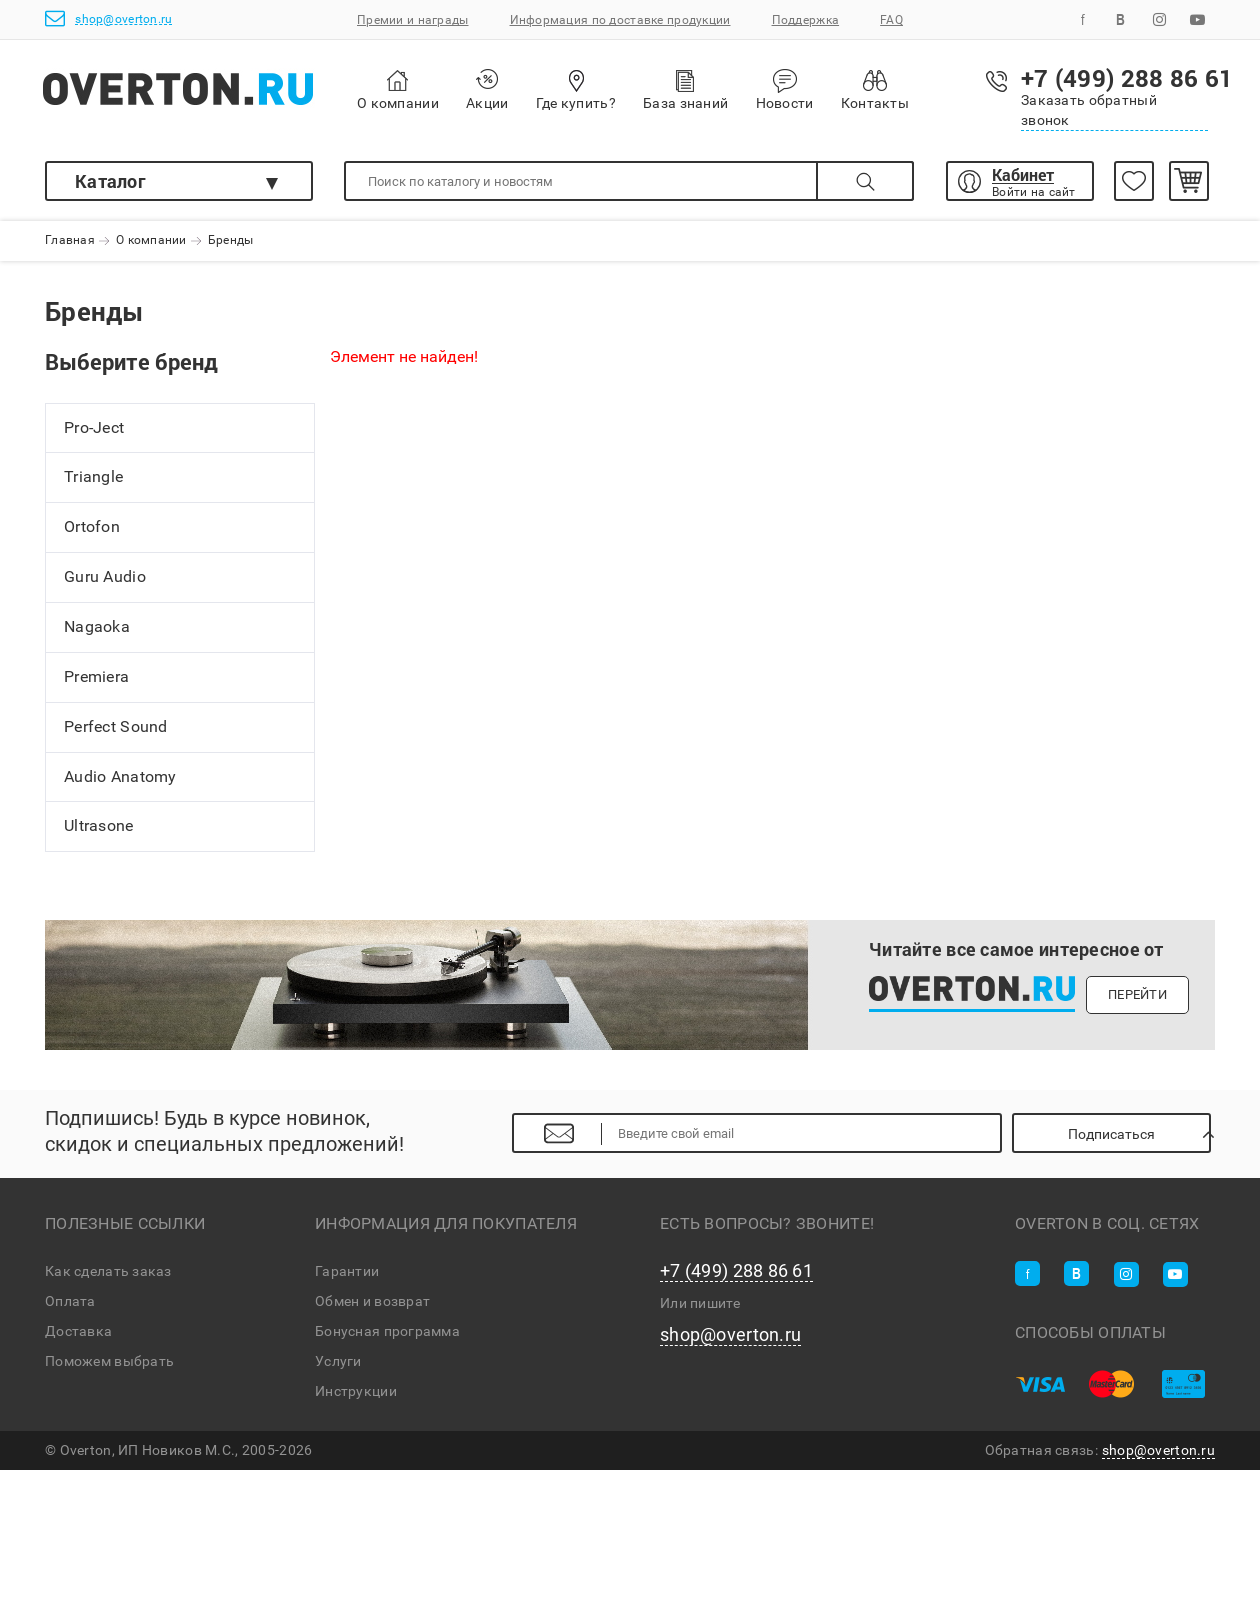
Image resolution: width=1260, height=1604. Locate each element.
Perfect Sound (116, 726)
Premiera (96, 676)
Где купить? (576, 89)
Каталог (110, 181)
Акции (487, 89)
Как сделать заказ (108, 1271)
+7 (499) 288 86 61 (736, 1271)
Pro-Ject (94, 427)
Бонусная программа (387, 1331)
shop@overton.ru (108, 18)
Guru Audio (105, 576)
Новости (785, 90)
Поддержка (806, 20)
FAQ (891, 20)
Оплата (70, 1301)
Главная (70, 241)
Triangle (93, 477)
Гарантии (347, 1271)
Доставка (78, 1331)
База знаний (685, 89)
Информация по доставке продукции (620, 20)
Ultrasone (99, 826)
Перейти (1137, 994)
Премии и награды (412, 20)
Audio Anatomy (120, 776)
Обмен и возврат (372, 1301)
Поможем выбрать (109, 1361)
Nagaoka (97, 626)
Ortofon (92, 527)
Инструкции (356, 1391)
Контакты (875, 89)
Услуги (338, 1361)
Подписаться (1111, 1134)
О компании (398, 90)
